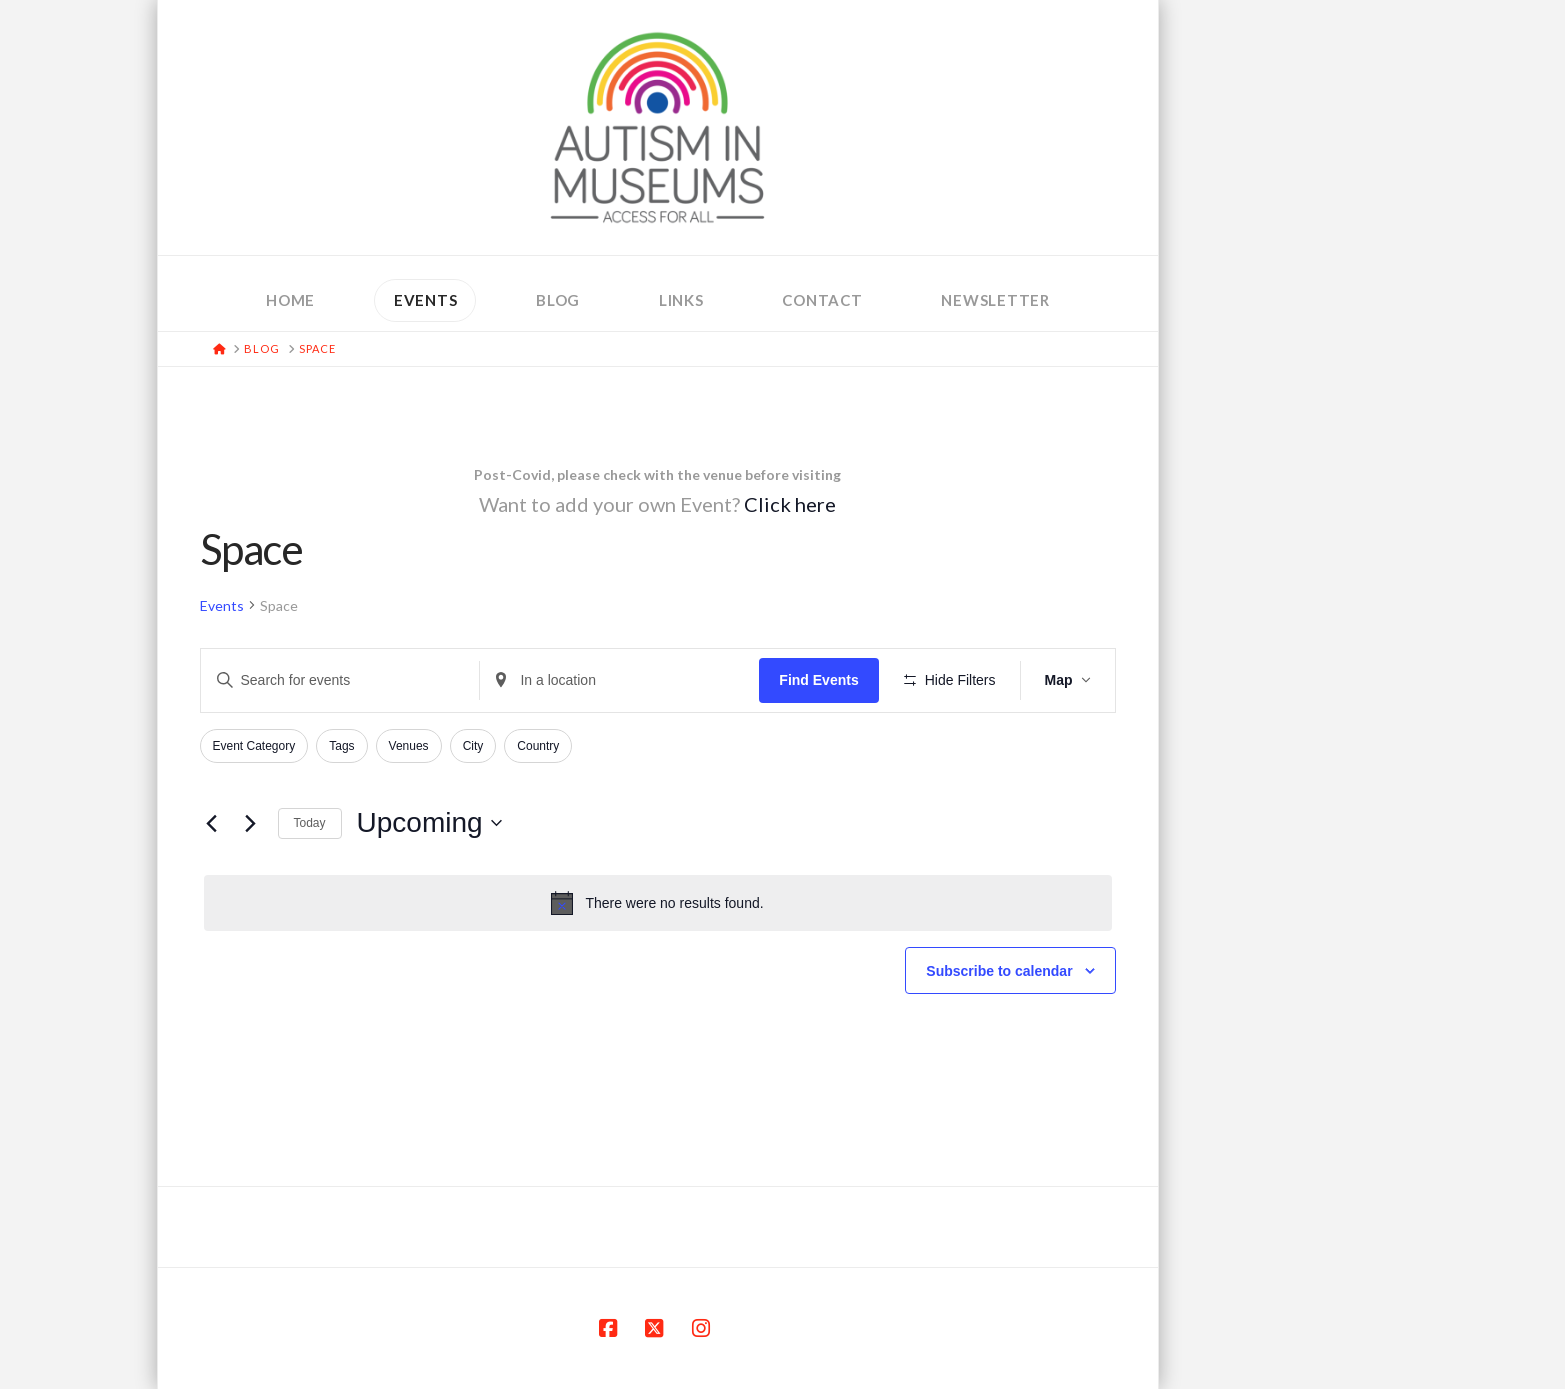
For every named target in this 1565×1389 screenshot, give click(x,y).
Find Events (818, 680)
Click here (790, 504)
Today (310, 823)
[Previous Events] (212, 823)
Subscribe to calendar (999, 971)
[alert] (658, 903)
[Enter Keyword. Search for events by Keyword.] (340, 680)
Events (222, 605)
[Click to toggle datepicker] (429, 823)
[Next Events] (251, 823)
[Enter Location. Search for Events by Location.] (619, 680)
